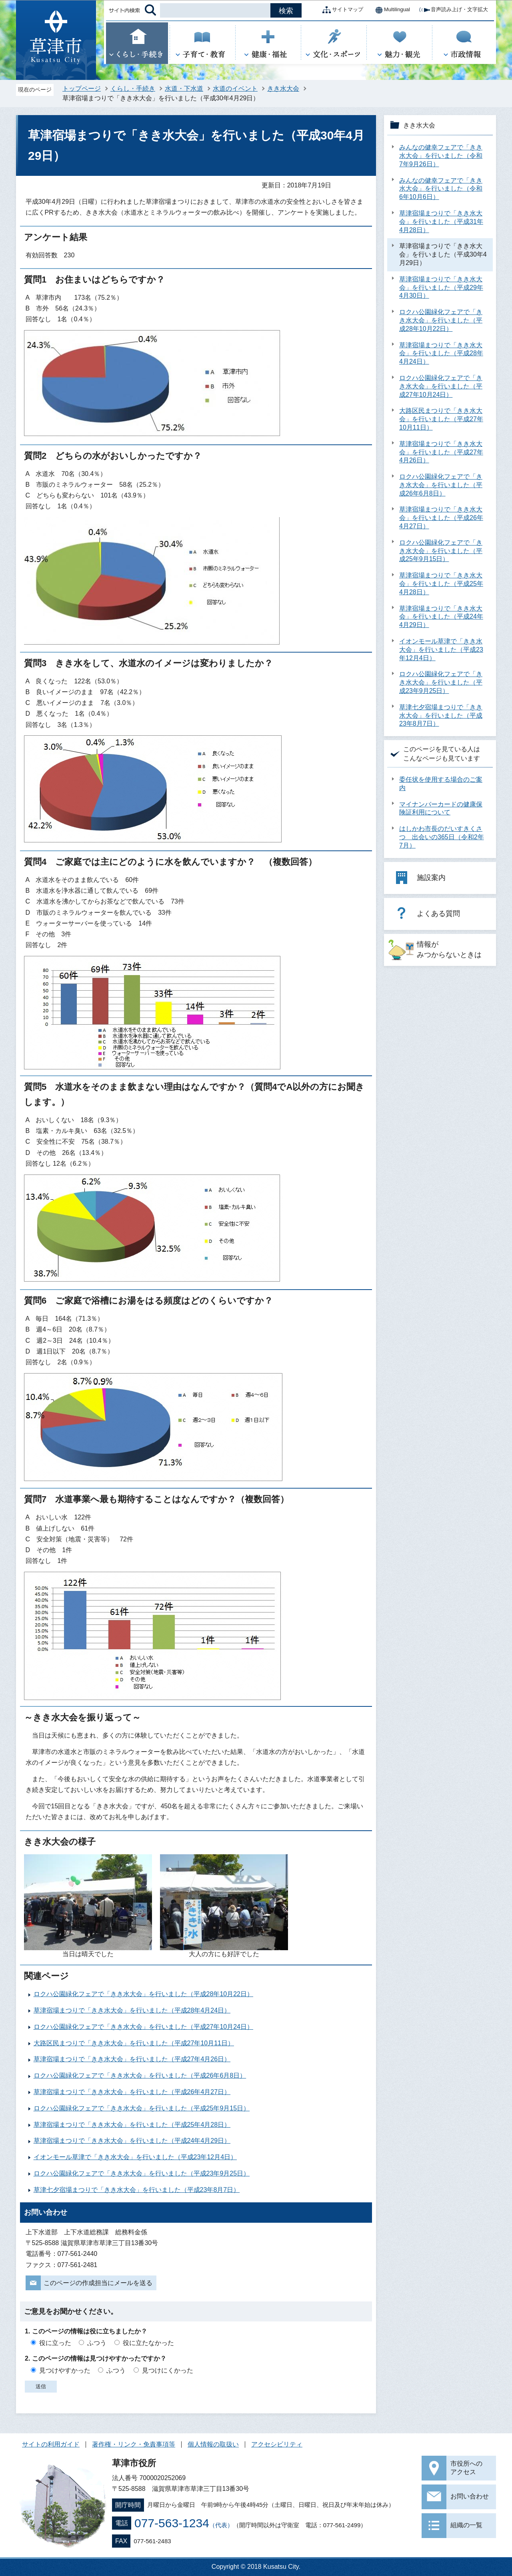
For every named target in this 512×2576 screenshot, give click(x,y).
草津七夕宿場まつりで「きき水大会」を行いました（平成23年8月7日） (137, 2189)
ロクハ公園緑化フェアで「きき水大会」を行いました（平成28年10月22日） (143, 1994)
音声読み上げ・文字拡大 (453, 10)
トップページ (81, 88)
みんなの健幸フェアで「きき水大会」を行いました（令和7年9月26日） (440, 155)
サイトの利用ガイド (51, 2444)
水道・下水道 (184, 88)
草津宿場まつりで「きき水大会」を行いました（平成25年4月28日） (132, 2124)
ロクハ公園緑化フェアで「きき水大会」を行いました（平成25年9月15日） (142, 2108)
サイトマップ (341, 10)
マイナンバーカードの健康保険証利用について (440, 808)
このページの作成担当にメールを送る (98, 2282)
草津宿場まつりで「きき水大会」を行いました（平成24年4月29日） (132, 2140)
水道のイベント (235, 88)
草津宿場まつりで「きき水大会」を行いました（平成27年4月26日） (132, 2059)
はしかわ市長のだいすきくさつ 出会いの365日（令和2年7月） (441, 837)
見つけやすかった (64, 2370)
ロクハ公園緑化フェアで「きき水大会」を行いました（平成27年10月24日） (143, 2026)
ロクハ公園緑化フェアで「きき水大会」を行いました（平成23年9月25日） (142, 2173)
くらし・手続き (132, 88)
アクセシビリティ (276, 2444)
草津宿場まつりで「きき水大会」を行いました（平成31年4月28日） (441, 221)
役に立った (55, 2342)
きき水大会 (283, 88)
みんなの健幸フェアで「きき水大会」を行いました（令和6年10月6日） (440, 189)
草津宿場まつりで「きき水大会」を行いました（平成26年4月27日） (132, 2091)
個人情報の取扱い (213, 2444)
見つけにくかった (167, 2370)
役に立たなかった (148, 2342)
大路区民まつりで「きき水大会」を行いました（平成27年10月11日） (134, 2043)
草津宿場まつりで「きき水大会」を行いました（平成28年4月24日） (132, 2010)
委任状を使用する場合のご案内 (440, 783)
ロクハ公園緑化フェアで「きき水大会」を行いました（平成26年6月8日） (140, 2075)
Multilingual (390, 10)
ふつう (96, 2342)
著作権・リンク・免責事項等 (133, 2444)
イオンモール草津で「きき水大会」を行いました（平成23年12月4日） (135, 2157)
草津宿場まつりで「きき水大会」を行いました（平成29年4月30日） (441, 287)
